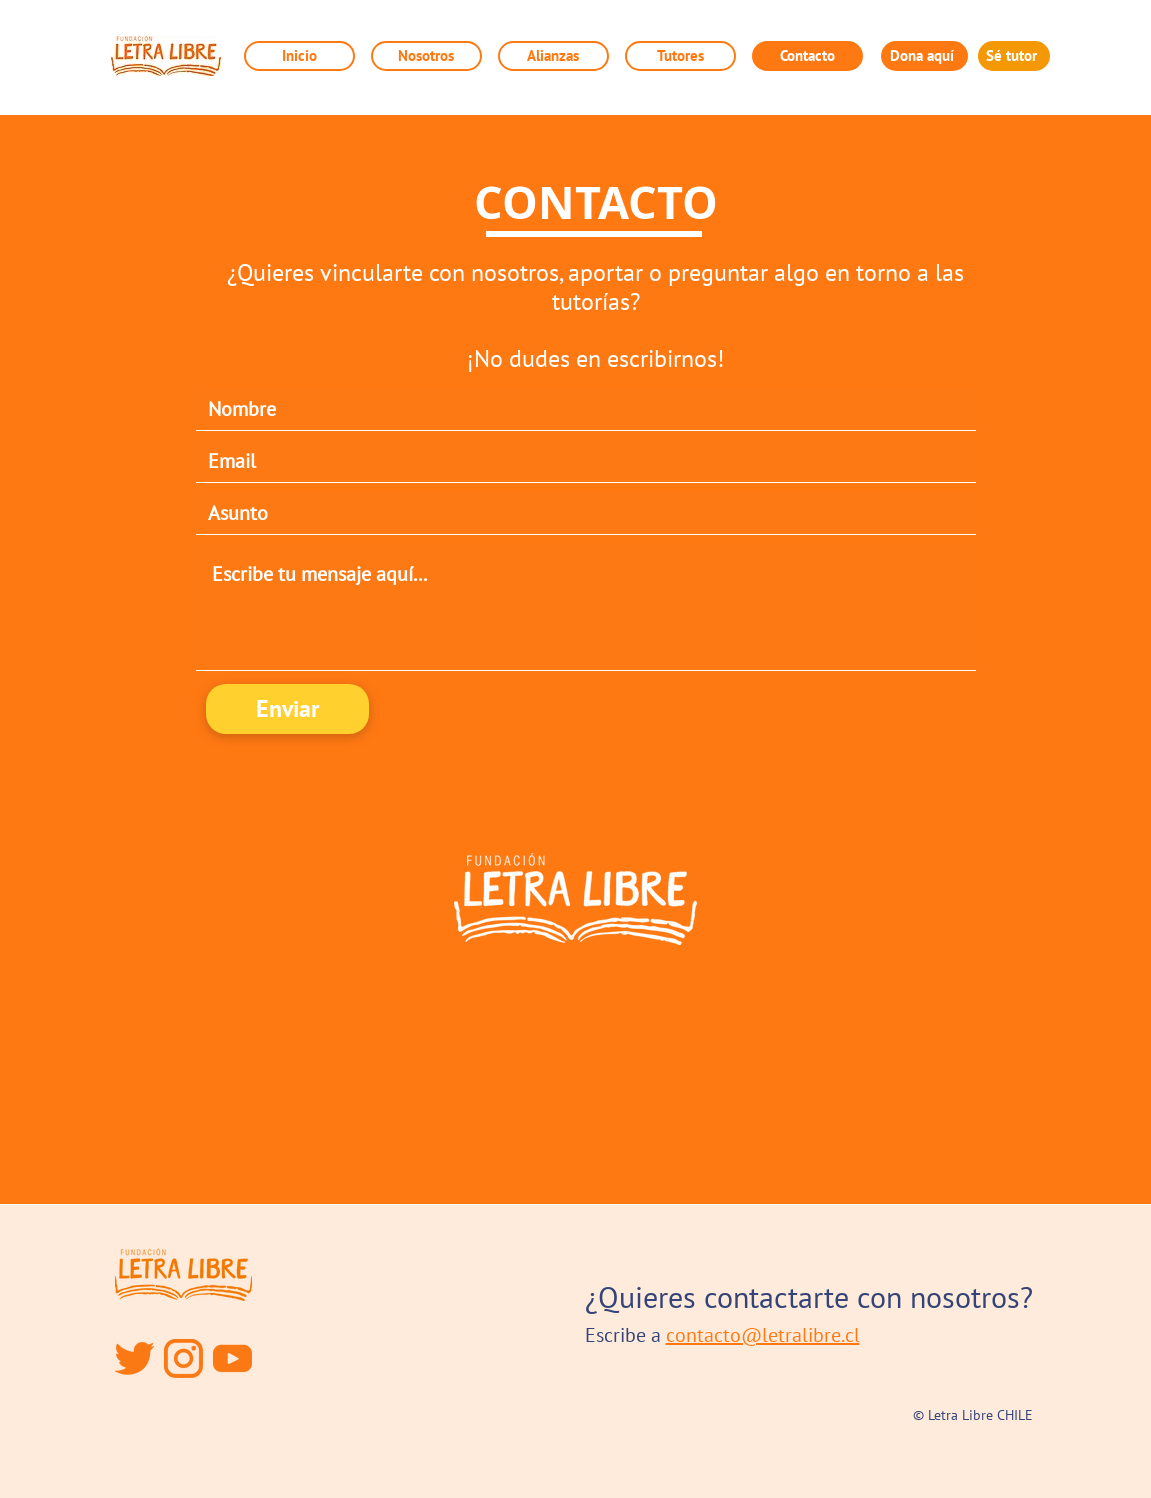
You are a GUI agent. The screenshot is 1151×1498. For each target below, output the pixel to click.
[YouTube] (232, 1358)
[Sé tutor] (1014, 56)
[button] (553, 56)
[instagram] (183, 1358)
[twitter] (134, 1358)
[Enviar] (287, 709)
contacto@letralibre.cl (763, 1335)
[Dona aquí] (924, 56)
